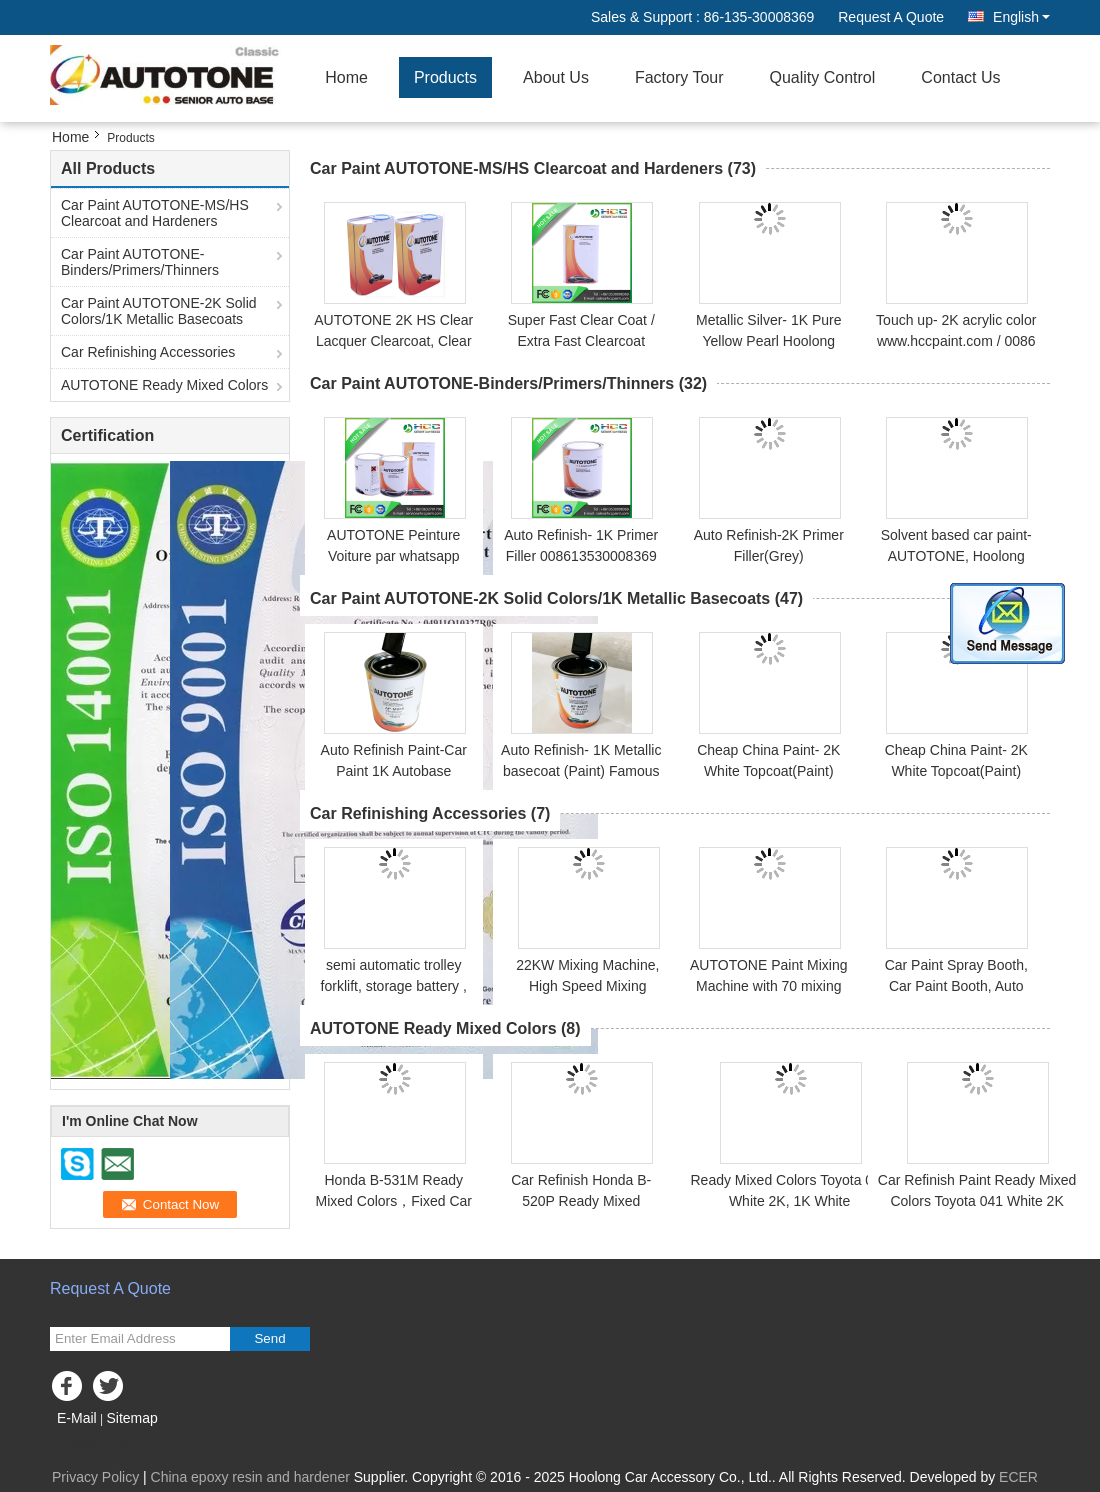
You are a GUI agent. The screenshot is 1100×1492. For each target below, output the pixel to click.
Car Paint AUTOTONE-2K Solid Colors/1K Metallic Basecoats (159, 311)
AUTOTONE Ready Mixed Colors (164, 385)
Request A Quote (891, 17)
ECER (1018, 1477)
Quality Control (823, 77)
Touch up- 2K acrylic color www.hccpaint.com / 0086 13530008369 (956, 341)
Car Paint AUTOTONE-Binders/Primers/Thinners (140, 262)
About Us (556, 77)
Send (269, 1338)
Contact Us (960, 77)
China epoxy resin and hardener (250, 1477)
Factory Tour (679, 77)
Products (445, 77)
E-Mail (77, 1418)
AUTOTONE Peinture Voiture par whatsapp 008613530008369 (393, 556)
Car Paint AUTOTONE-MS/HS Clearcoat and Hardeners (155, 213)
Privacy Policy (95, 1477)
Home (346, 77)
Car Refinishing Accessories (148, 352)
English (1021, 17)
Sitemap (131, 1418)
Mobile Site (91, 1443)
